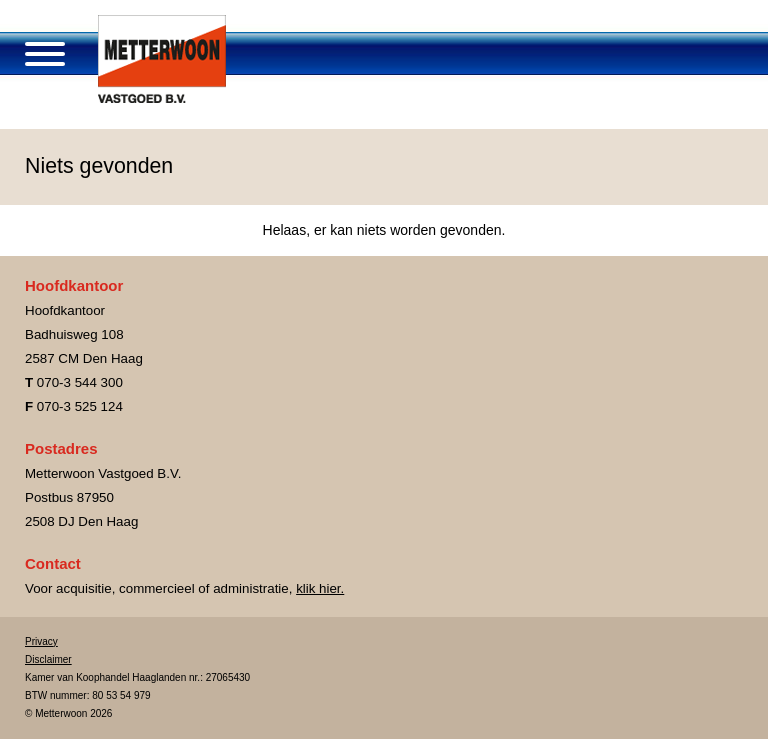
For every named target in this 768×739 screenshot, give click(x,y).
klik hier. (320, 588)
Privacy (41, 641)
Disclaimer (48, 659)
